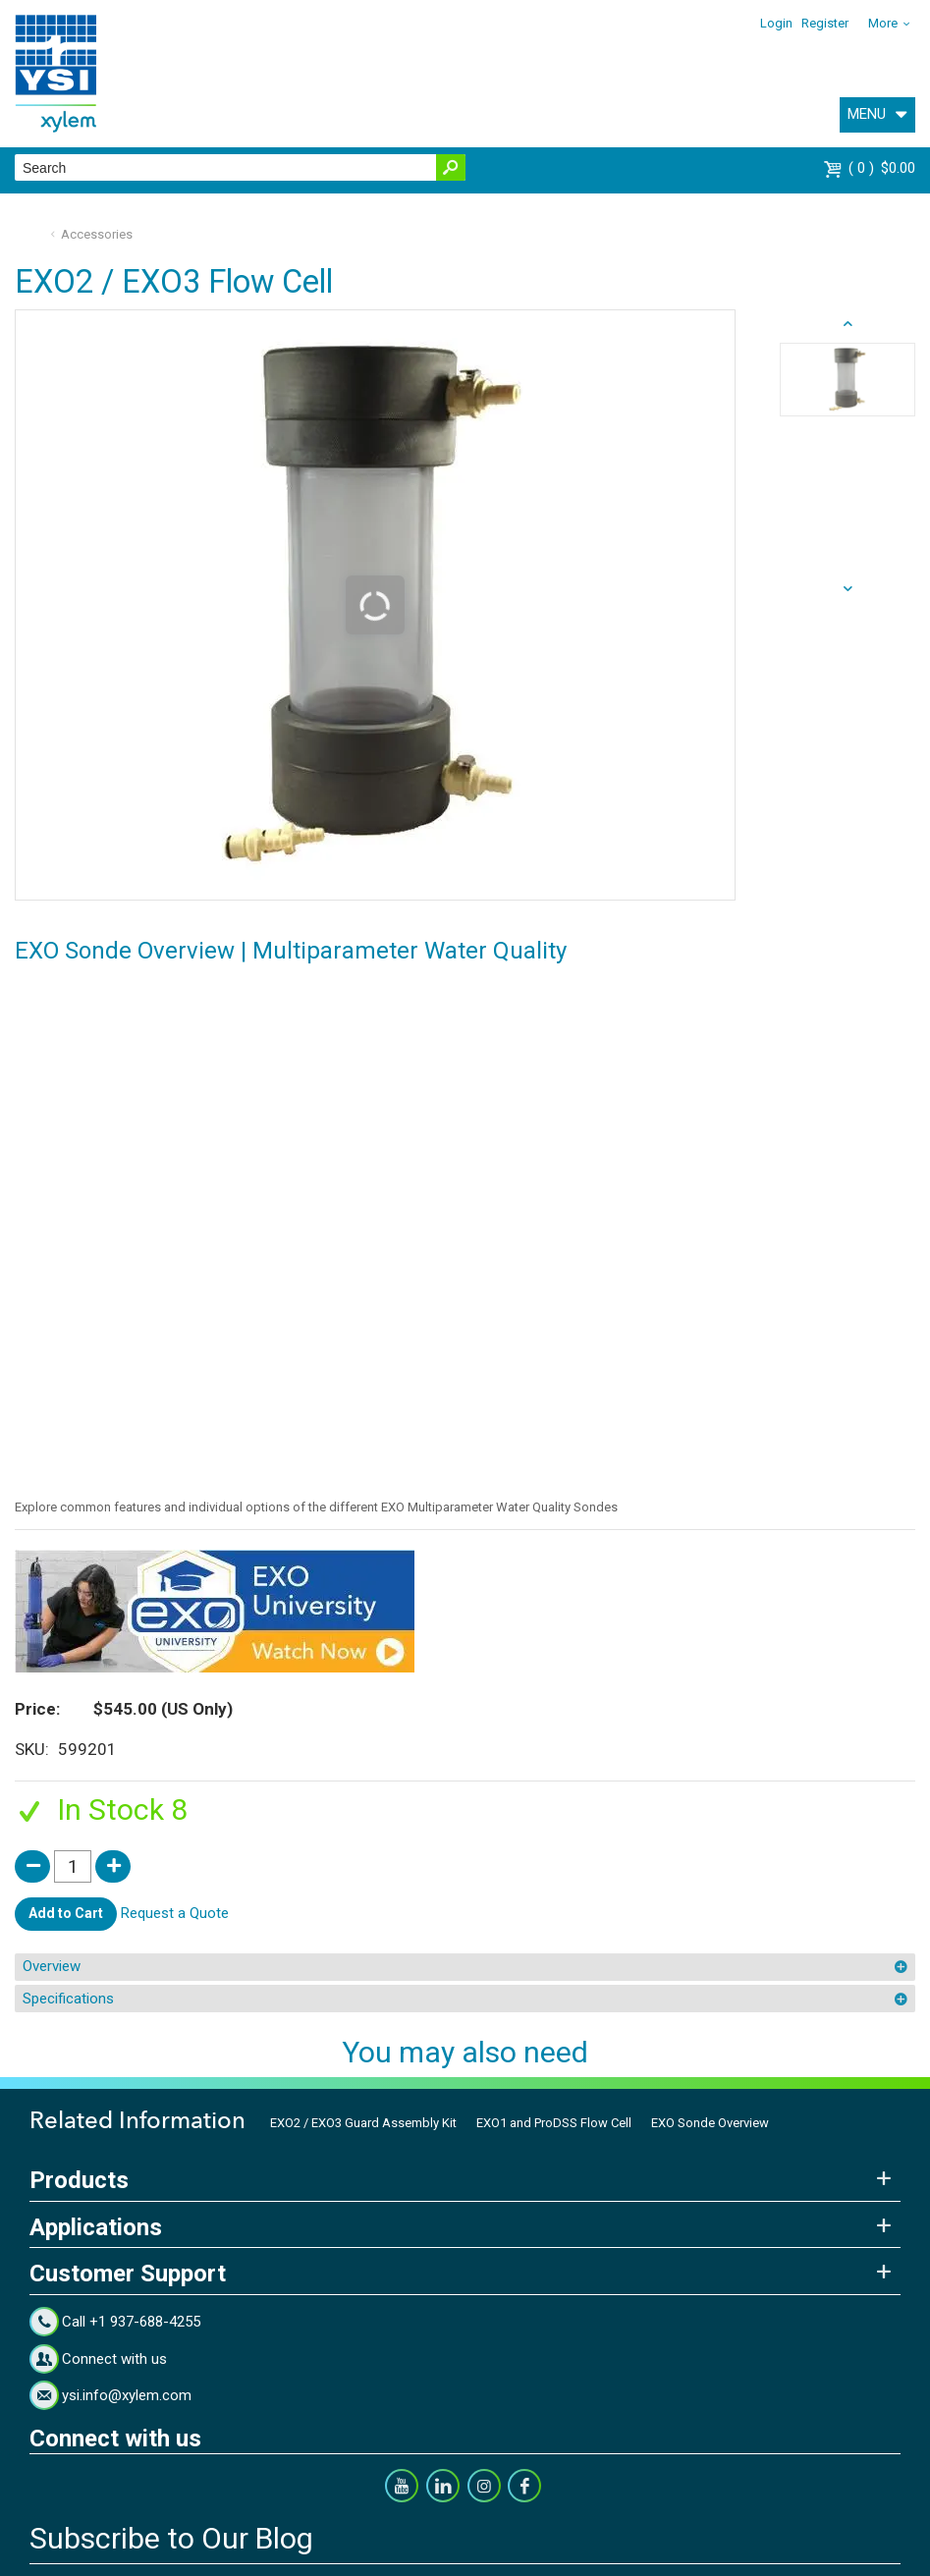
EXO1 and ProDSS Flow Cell (553, 2122)
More (883, 23)
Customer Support (127, 2273)
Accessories (97, 234)
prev (847, 589)
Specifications (68, 1998)
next (847, 324)
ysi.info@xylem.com (126, 2395)
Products (79, 2180)
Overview (52, 1966)
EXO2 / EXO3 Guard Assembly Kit (363, 2122)
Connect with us (114, 2359)
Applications (95, 2227)
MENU (867, 114)
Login (776, 23)
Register (824, 23)
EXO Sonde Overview (710, 2122)
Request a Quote (175, 1913)
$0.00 (881, 168)
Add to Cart (65, 1913)
